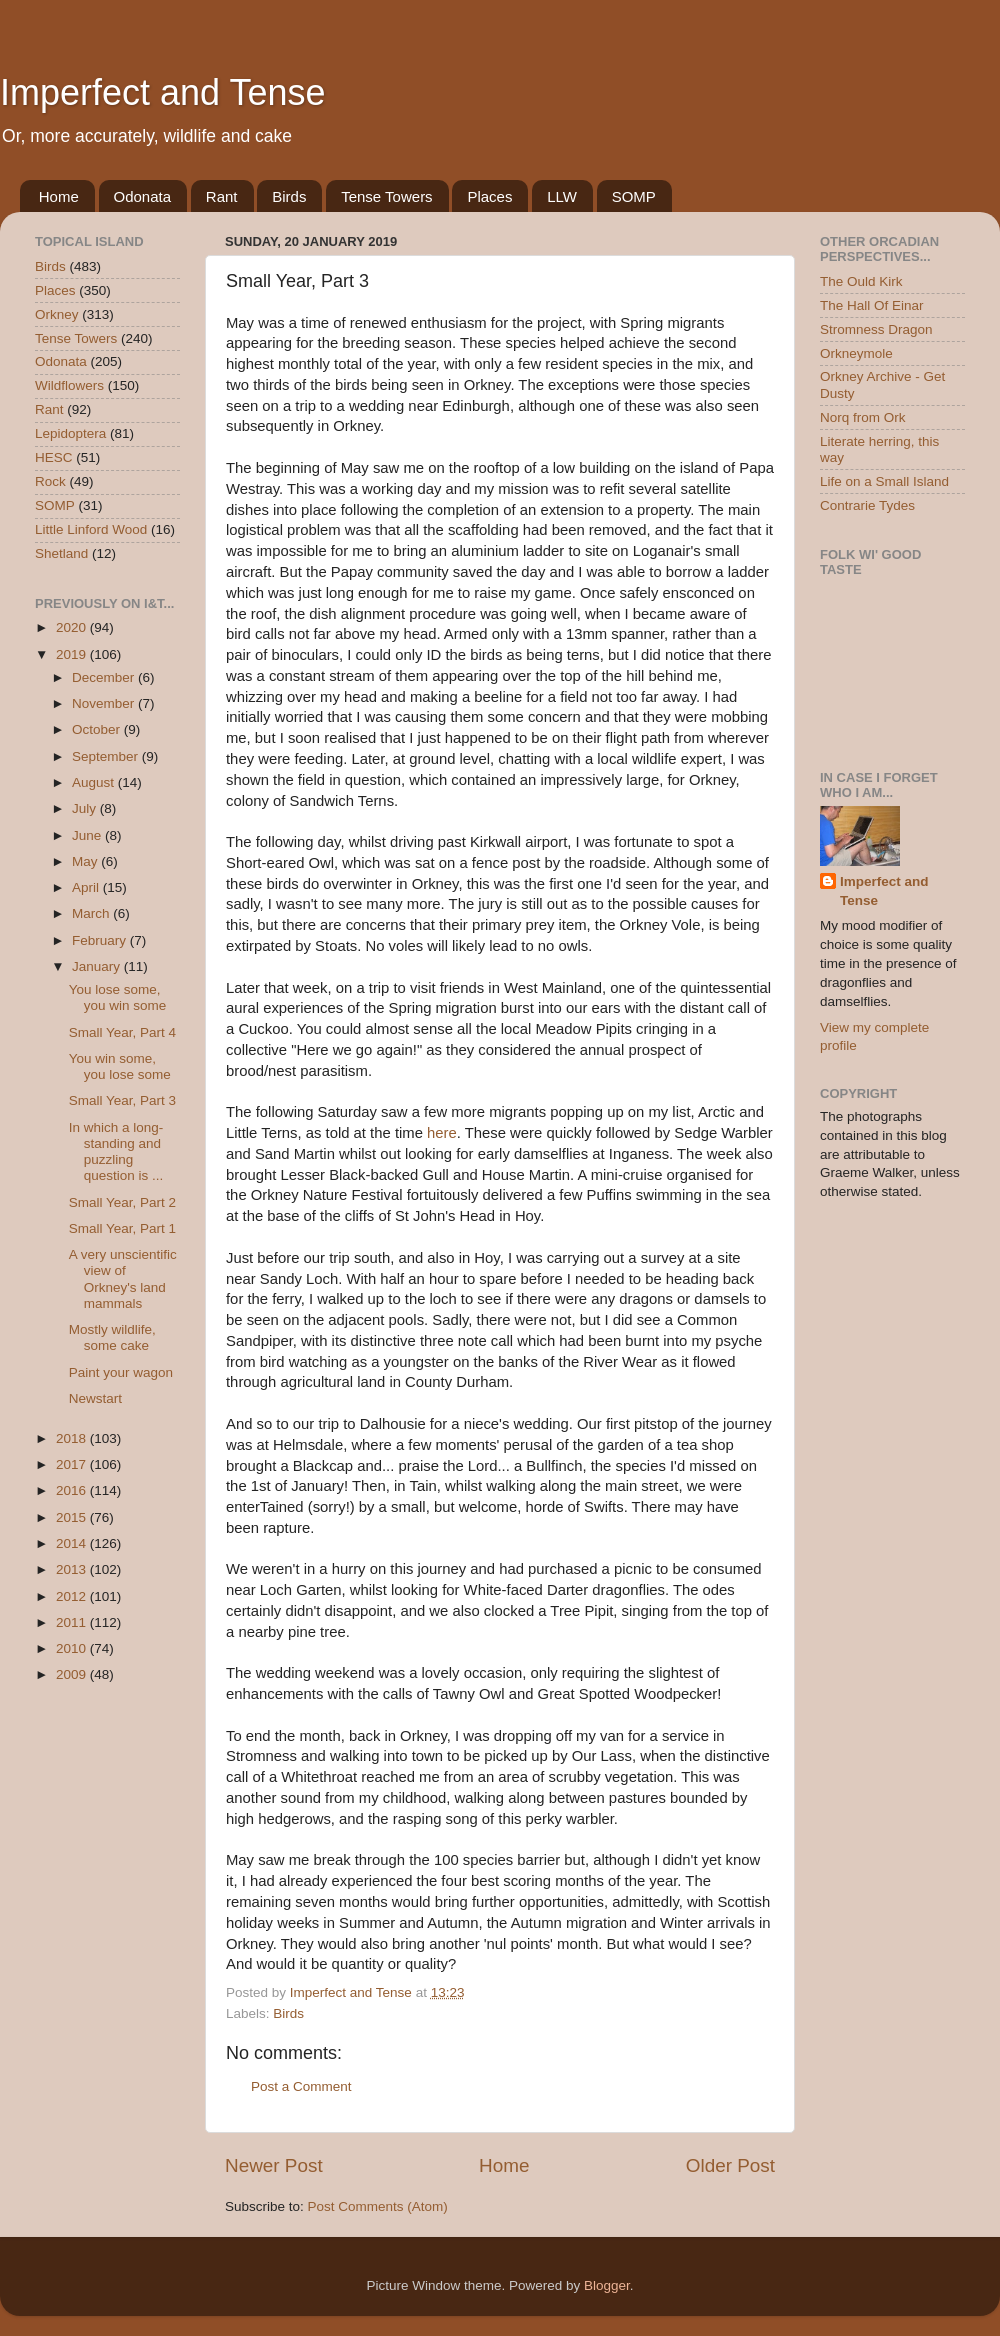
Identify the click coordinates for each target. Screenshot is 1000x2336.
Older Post (730, 2165)
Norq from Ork (863, 417)
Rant (222, 196)
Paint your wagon (121, 1372)
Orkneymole (856, 353)
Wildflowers (69, 385)
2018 (73, 1438)
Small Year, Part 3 (122, 1100)
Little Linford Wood (91, 529)
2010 (73, 1648)
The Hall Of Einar (872, 305)
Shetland (61, 553)
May (86, 861)
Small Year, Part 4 (122, 1032)
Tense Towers (386, 196)
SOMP (634, 196)
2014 (73, 1543)
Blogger (607, 2285)
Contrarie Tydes (867, 505)
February (101, 940)
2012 (73, 1596)
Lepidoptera (70, 433)
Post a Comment (301, 2086)
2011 (73, 1622)
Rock (50, 481)
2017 (73, 1464)
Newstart (95, 1398)
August (95, 782)
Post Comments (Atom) (378, 2206)
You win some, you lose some (120, 1066)
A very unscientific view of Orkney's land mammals (123, 1279)
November (105, 703)
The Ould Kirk (861, 281)
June (88, 835)
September (107, 756)
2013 (73, 1569)
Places (489, 196)
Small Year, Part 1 (122, 1228)
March (92, 913)
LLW (562, 196)
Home (59, 196)
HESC (54, 457)
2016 (73, 1490)
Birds (289, 196)
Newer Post (274, 2165)
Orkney (57, 314)
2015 (73, 1517)
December (105, 677)
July (86, 808)
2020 (73, 627)
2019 (73, 654)
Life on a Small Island (884, 481)
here (442, 1133)
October (98, 729)
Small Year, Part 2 (122, 1202)
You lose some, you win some (118, 997)
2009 (73, 1674)
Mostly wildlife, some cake (112, 1337)
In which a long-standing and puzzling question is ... (116, 1152)
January (98, 966)
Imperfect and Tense (163, 92)
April (87, 887)
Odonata (143, 196)
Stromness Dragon (876, 329)
